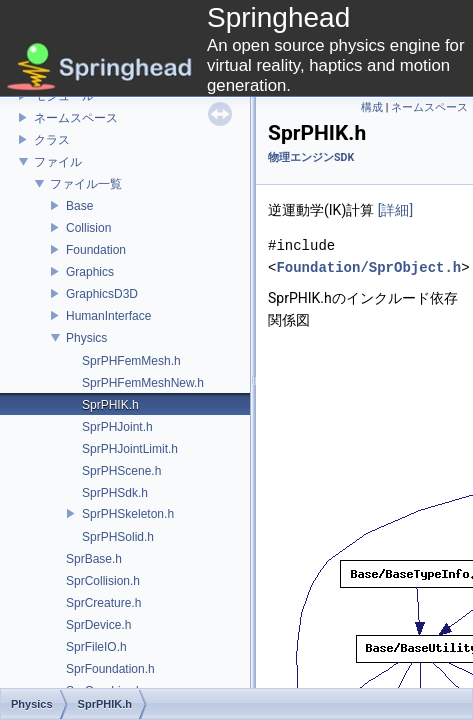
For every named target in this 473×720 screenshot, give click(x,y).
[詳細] (395, 210)
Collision (88, 228)
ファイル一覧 (86, 184)
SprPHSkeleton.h (128, 514)
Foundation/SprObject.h (368, 267)
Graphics (90, 272)
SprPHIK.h (110, 405)
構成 (372, 107)
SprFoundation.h (110, 669)
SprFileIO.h (96, 647)
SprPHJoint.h (117, 427)
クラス (52, 140)
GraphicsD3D (102, 294)
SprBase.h (94, 559)
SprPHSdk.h (115, 493)
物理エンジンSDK (311, 157)
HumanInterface (108, 316)
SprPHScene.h (121, 471)
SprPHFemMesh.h (131, 361)
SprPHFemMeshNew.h (143, 383)
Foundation (96, 250)
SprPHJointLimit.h (130, 449)
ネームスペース (76, 118)
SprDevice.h (98, 625)
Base (79, 206)
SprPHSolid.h (118, 537)
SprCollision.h (103, 581)
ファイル (58, 162)
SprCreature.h (103, 603)
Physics (86, 338)
